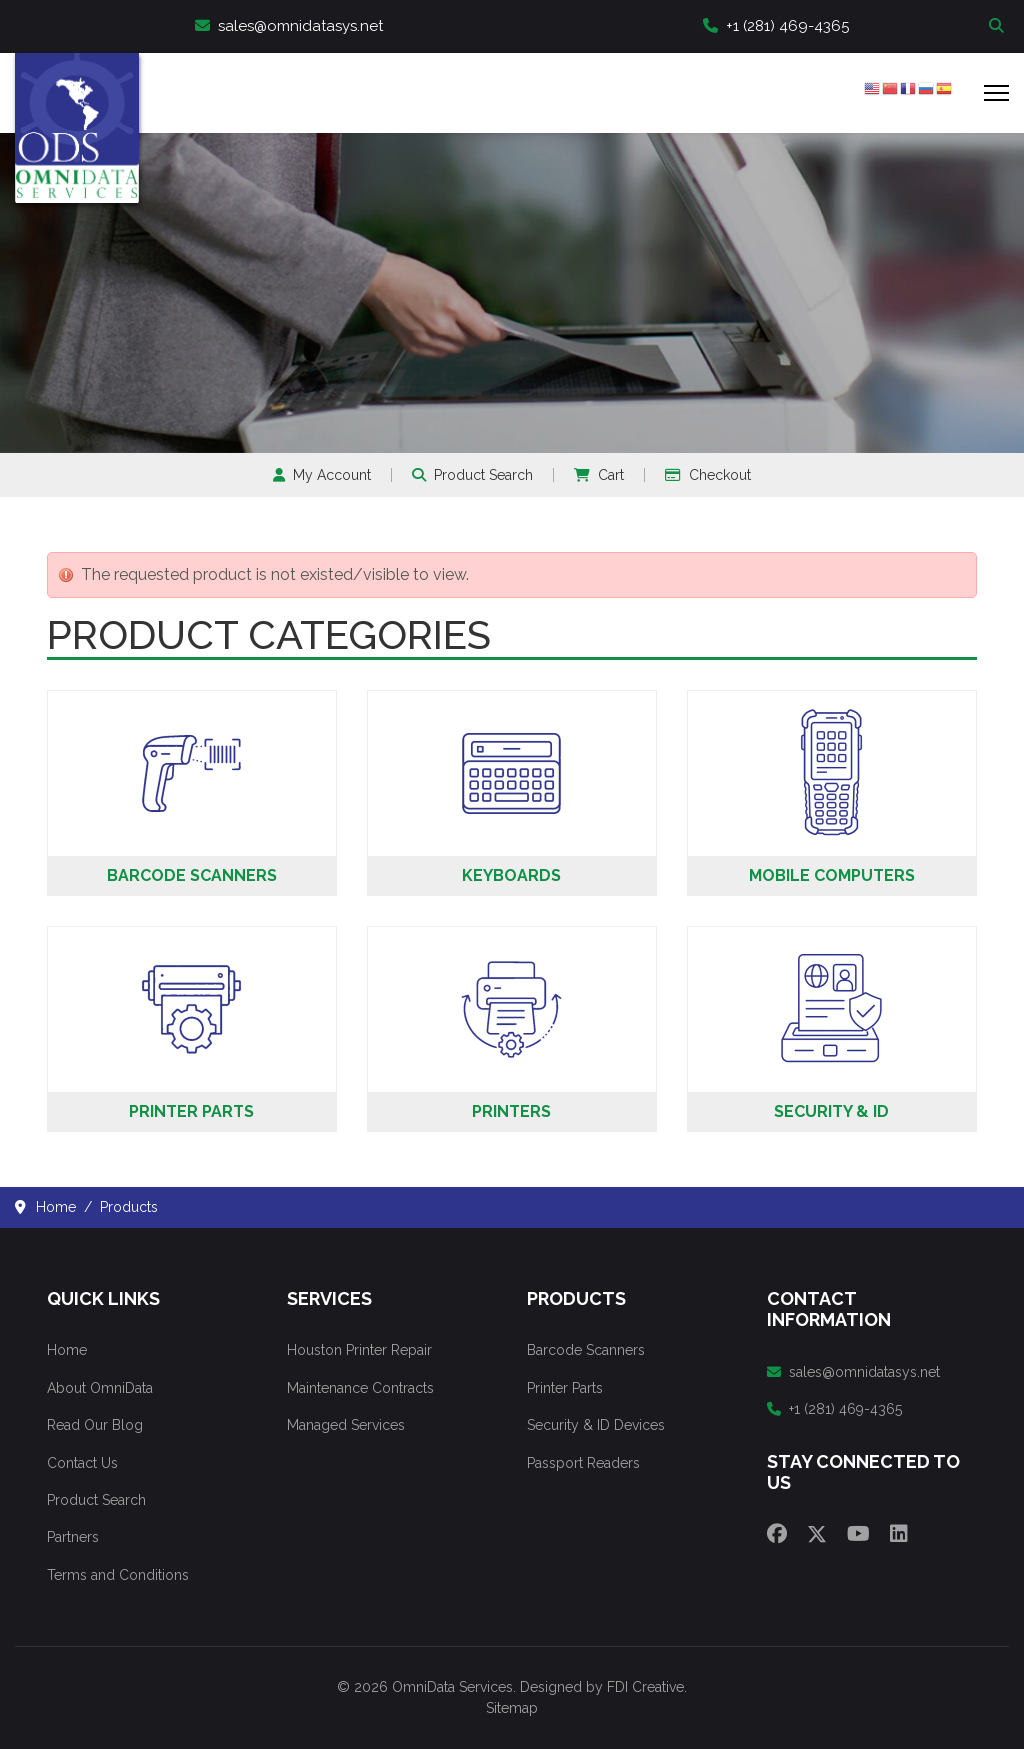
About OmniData (100, 1388)
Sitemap (512, 1708)
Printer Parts (191, 1111)
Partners (73, 1537)
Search (999, 26)
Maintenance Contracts (360, 1388)
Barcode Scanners (192, 875)
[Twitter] (817, 1534)
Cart (599, 475)
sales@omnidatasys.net (289, 26)
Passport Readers (583, 1463)
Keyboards (511, 875)
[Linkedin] (899, 1534)
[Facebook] (777, 1534)
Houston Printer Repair (359, 1350)
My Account (322, 475)
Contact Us (82, 1463)
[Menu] (996, 93)
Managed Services (346, 1425)
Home (67, 1350)
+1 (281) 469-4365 (776, 26)
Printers (511, 1111)
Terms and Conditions (118, 1575)
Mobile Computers (832, 875)
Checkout (708, 475)
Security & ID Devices (596, 1425)
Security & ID (831, 1111)
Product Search (472, 475)
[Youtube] (858, 1534)
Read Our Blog (95, 1425)
